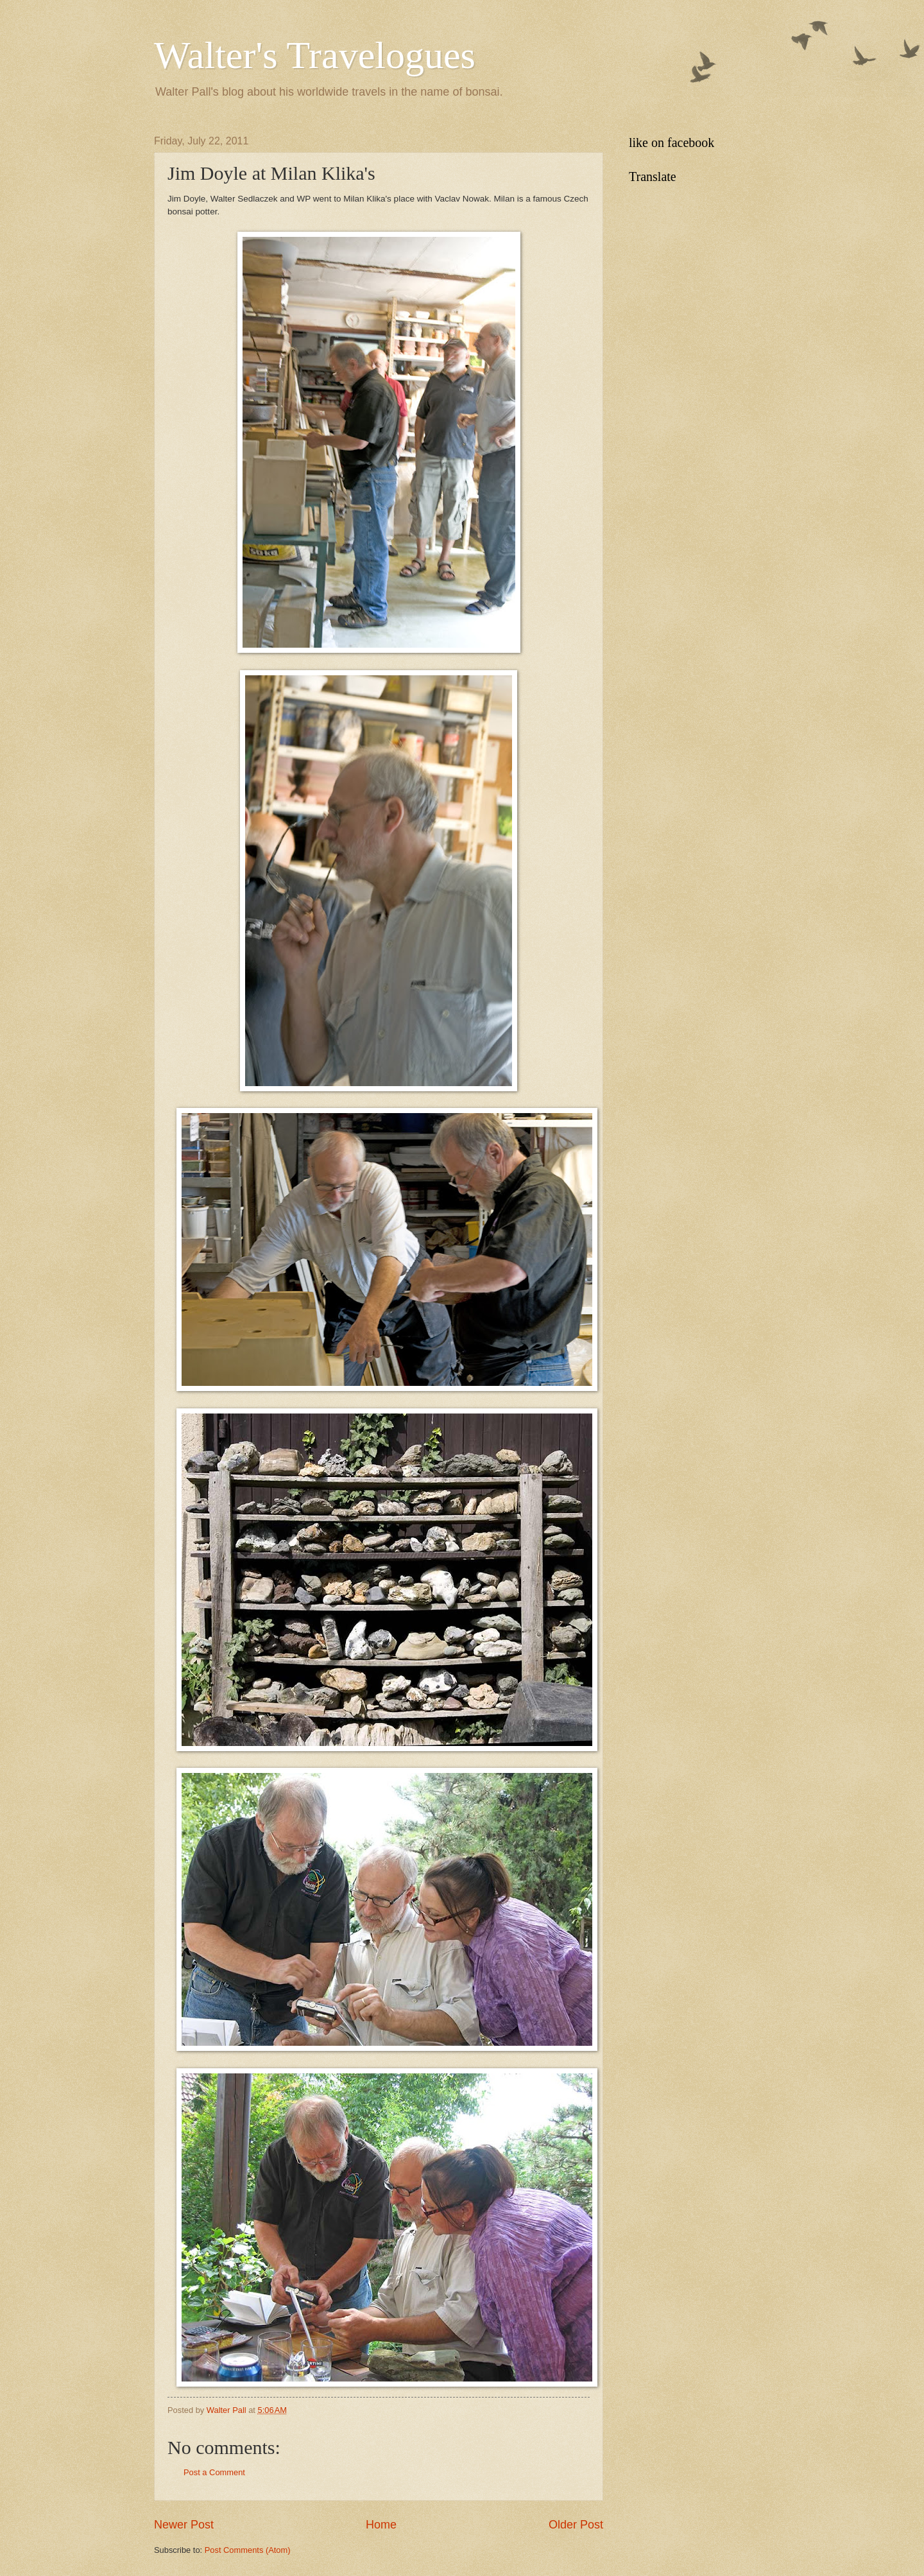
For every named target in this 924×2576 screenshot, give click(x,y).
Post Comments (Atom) (248, 2550)
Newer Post (184, 2524)
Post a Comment (214, 2472)
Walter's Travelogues (314, 55)
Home (381, 2524)
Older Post (576, 2524)
